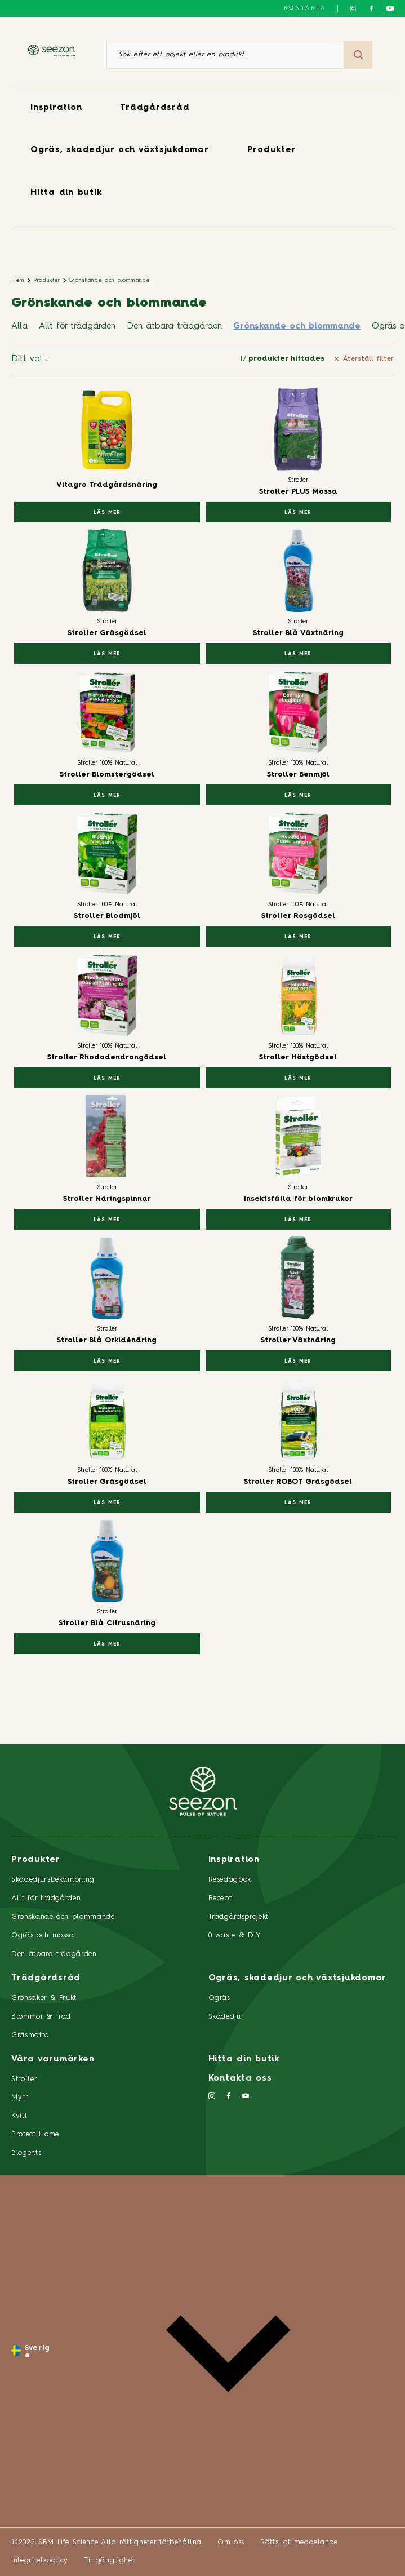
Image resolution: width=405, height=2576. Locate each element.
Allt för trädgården (77, 326)
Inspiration (56, 108)
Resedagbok (230, 1879)
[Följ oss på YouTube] (390, 8)
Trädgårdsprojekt (238, 1917)
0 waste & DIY (234, 1935)
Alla (19, 326)
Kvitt (19, 2116)
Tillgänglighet (109, 2560)
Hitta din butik (65, 193)
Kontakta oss (240, 2078)
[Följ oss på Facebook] (371, 8)
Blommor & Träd (41, 2016)
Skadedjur (226, 2016)
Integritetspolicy (39, 2560)
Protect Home (35, 2134)
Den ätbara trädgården (174, 326)
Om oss (230, 2542)
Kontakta (305, 8)
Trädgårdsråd (154, 108)
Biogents (26, 2153)
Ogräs (219, 1998)
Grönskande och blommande (109, 280)
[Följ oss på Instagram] (353, 8)
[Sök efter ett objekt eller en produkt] (225, 55)
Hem (18, 280)
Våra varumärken (52, 2059)
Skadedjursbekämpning (53, 1879)
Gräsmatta (30, 2035)
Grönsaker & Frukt (44, 1998)
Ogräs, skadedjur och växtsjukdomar (119, 150)
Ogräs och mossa (42, 1935)
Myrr (20, 2097)
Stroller (24, 2079)
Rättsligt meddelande (299, 2542)
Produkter (271, 150)
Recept (220, 1898)
